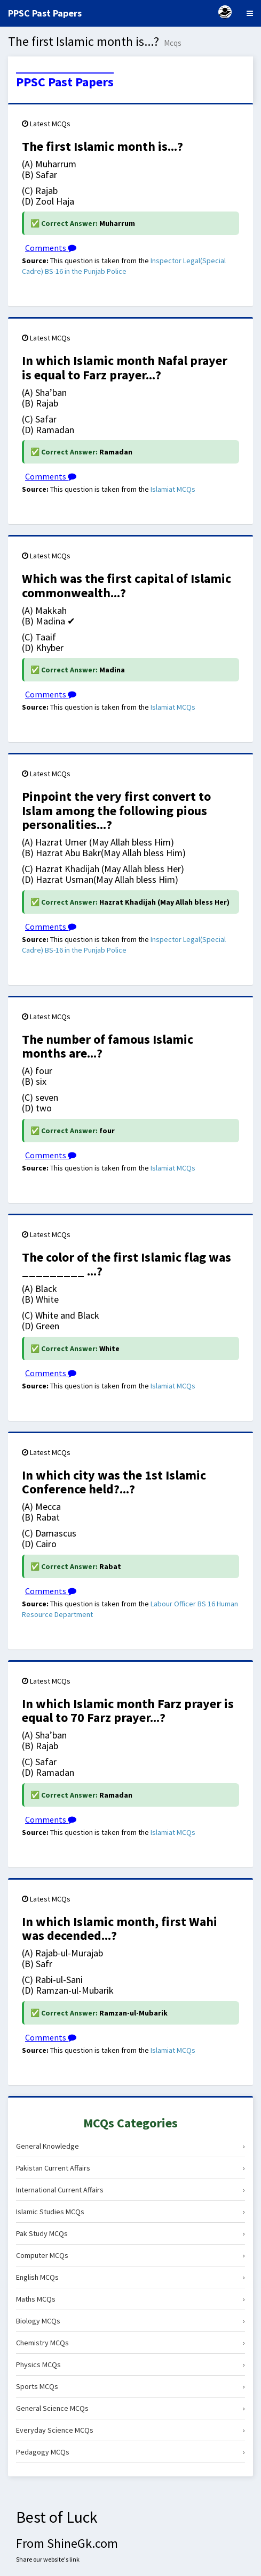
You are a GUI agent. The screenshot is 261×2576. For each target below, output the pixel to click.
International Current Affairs (130, 2189)
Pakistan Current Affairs (130, 2168)
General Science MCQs (130, 2408)
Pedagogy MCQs (130, 2452)
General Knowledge (130, 2146)
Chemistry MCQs (130, 2342)
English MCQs (130, 2277)
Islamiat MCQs (173, 489)
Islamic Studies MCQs (130, 2211)
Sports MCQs (130, 2386)
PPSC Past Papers (65, 82)
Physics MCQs (130, 2364)
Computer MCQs (130, 2255)
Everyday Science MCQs (130, 2430)
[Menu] (250, 13)
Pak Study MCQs (130, 2233)
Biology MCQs (130, 2320)
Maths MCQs (130, 2299)
